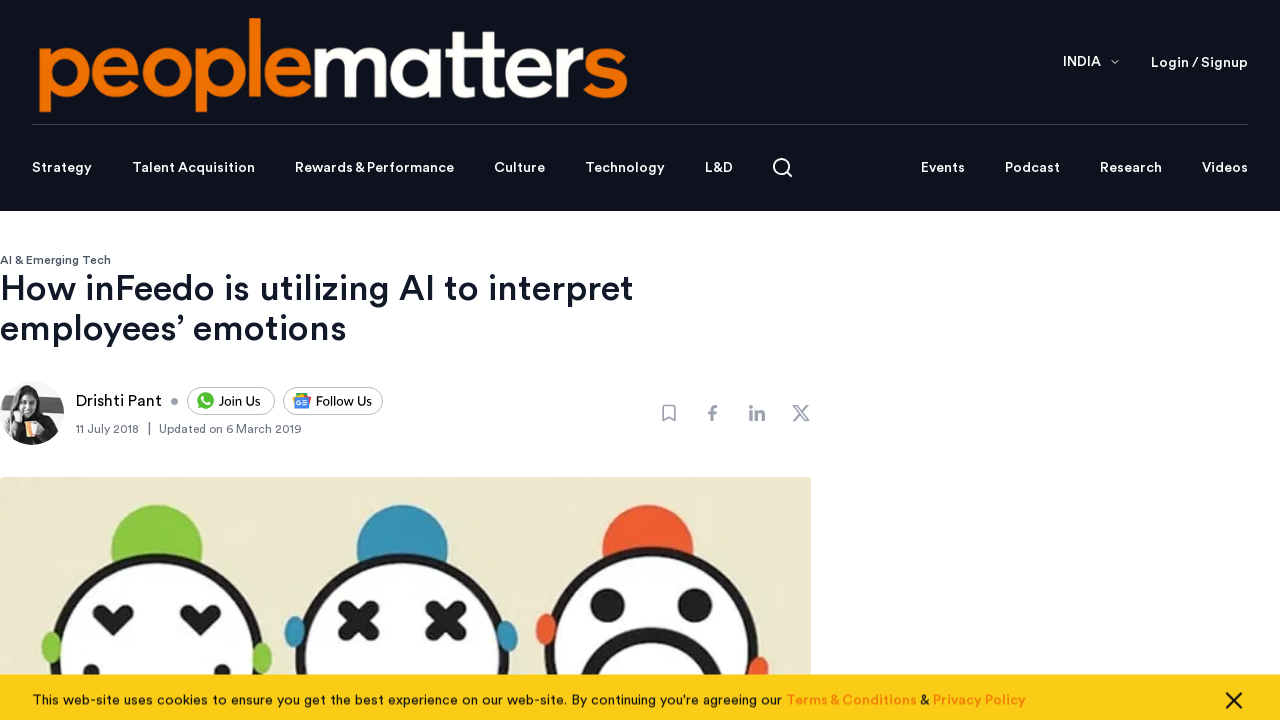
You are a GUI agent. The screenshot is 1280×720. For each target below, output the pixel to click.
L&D (719, 168)
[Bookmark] (669, 413)
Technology (625, 168)
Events (943, 168)
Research (1131, 168)
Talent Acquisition (193, 168)
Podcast (1032, 168)
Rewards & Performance (374, 168)
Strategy (62, 168)
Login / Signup (1199, 63)
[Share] (713, 413)
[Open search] (782, 167)
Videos (1225, 168)
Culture (519, 168)
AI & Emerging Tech (55, 260)
